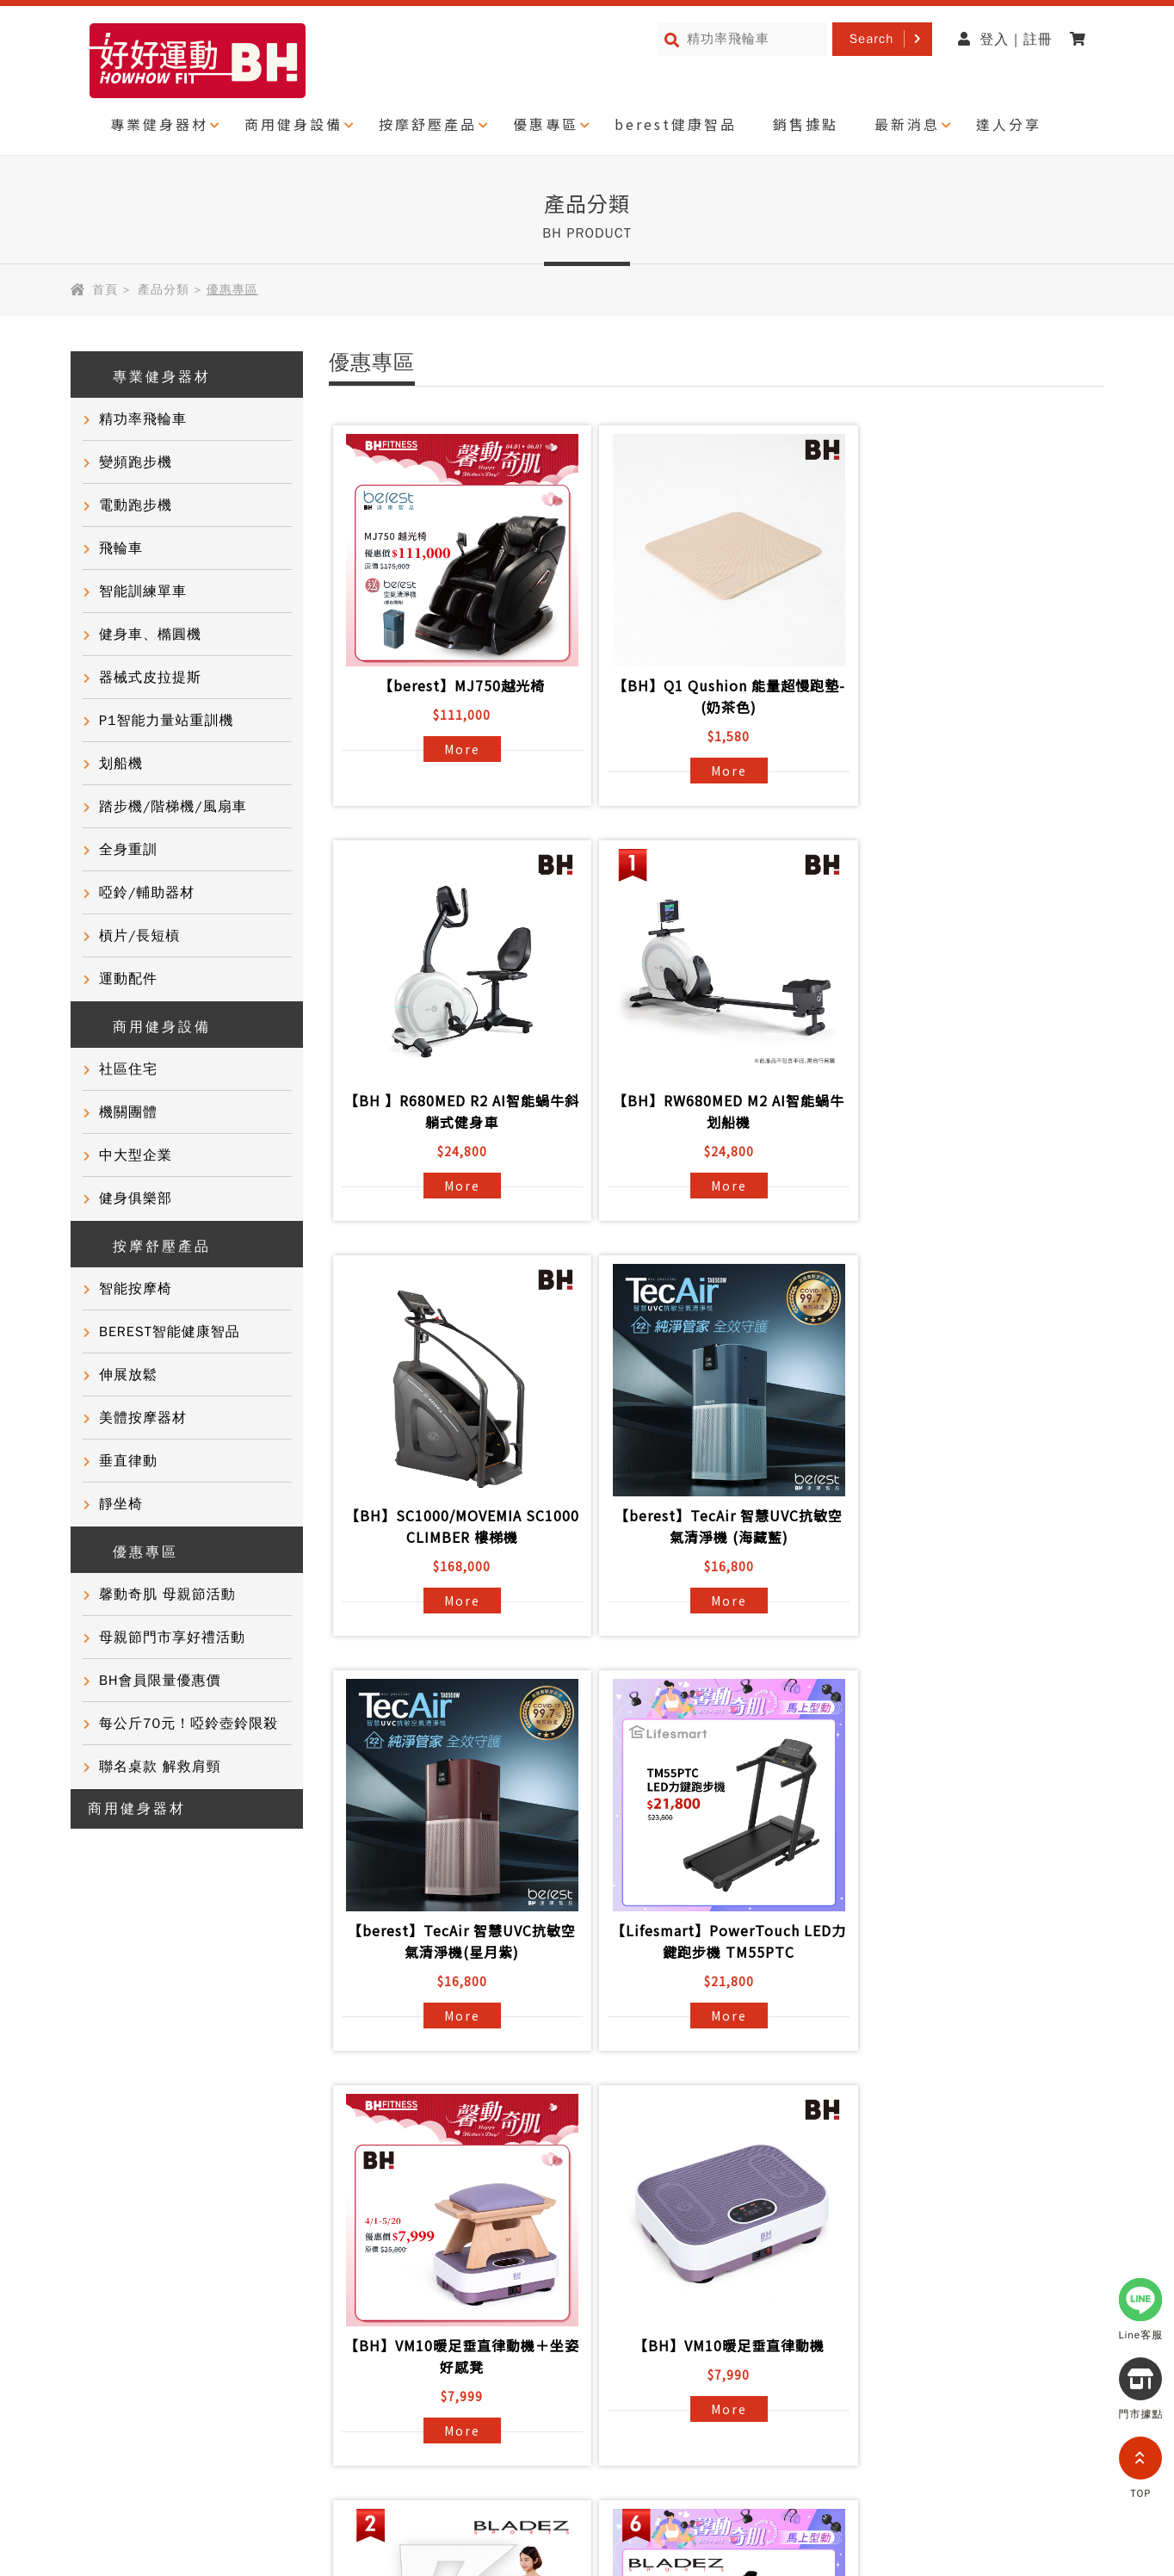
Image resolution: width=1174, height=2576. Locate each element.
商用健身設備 (293, 124)
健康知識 (108, 2286)
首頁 (105, 289)
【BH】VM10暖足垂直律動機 (457, 1930)
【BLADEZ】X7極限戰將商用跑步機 (968, 1941)
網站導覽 (205, 2401)
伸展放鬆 (128, 1375)
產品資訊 (289, 2162)
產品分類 (163, 289)
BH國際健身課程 (495, 2162)
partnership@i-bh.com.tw (914, 2460)
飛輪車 (121, 548)
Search (872, 38)
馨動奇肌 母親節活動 (167, 1594)
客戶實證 (108, 2193)
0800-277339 (951, 2411)
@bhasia (899, 2558)
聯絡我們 (289, 2224)
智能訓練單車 (143, 591)
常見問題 (289, 2193)
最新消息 (907, 124)
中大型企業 (135, 1155)
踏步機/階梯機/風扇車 (173, 806)
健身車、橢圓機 (150, 634)
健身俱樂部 (135, 1198)
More (457, 749)
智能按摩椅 (135, 1288)
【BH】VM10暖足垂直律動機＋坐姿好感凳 (968, 1526)
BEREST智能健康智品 (169, 1332)
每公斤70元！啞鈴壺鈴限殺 (188, 1723)
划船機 (121, 763)
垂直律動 (128, 1461)
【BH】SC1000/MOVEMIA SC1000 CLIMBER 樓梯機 (712, 1111)
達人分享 (1008, 124)
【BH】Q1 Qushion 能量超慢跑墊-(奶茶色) (713, 696)
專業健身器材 (159, 124)
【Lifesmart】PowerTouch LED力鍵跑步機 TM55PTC (712, 1526)
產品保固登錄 (304, 2255)
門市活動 (108, 2255)
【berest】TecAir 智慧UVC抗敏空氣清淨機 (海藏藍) (968, 1111)
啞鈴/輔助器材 (147, 892)
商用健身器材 (137, 1808)
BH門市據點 (300, 2286)
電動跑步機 (135, 505)
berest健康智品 (676, 124)
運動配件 (128, 979)
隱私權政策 (115, 2401)
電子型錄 (470, 2224)
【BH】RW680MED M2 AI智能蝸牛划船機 (457, 1111)
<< (643, 2089)
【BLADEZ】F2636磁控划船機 (712, 1930)
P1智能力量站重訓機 (166, 720)
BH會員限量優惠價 (159, 1680)
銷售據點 (805, 124)
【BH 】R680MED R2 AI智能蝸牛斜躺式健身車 (968, 696)
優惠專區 (545, 124)
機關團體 (128, 1112)
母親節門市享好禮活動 (172, 1637)
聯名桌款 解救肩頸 (160, 1766)
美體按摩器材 (143, 1418)
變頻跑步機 (135, 462)
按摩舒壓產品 (428, 124)
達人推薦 (108, 2224)
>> (886, 2089)
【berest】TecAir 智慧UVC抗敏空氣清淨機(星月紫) (457, 1526)
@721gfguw (975, 2362)
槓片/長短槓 (139, 935)
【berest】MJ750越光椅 (457, 685)
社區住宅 (128, 1069)
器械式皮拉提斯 (150, 677)
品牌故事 (108, 2162)
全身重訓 (128, 849)
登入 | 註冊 (1005, 39)
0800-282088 (868, 2509)
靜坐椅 (121, 1504)
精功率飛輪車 (143, 419)
